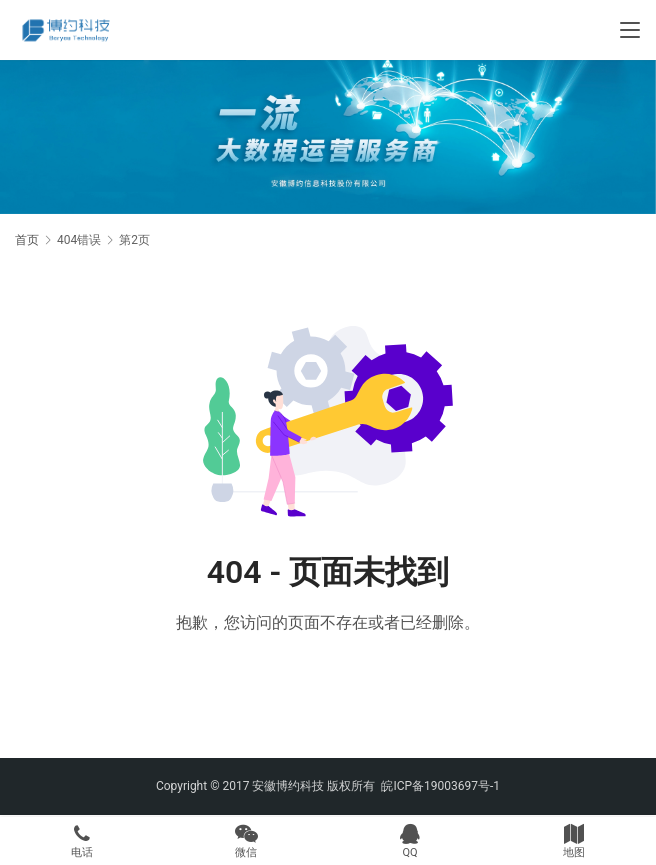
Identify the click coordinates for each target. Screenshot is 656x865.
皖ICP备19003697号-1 (440, 786)
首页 (27, 240)
